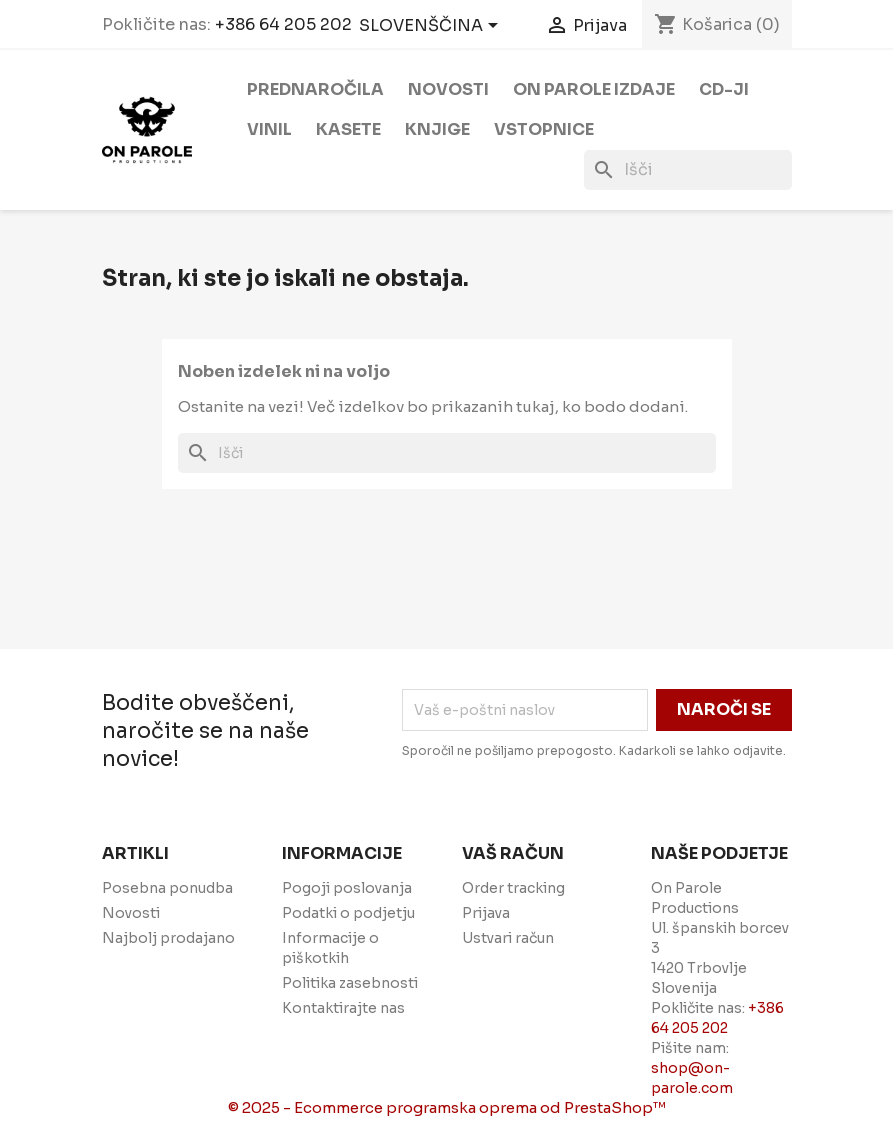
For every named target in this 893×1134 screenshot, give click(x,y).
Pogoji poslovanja (347, 888)
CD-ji (724, 89)
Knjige (437, 129)
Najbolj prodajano (168, 938)
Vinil (269, 129)
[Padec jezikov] (432, 27)
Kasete (348, 129)
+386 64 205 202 (283, 24)
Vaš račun (513, 853)
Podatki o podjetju (348, 913)
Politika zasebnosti (350, 983)
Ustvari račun (508, 938)
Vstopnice (544, 129)
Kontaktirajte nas (343, 1008)
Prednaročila (315, 89)
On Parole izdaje (594, 89)
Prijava (486, 913)
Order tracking (513, 888)
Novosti (448, 89)
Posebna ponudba (167, 888)
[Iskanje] (688, 170)
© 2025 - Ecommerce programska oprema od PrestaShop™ (447, 1107)
